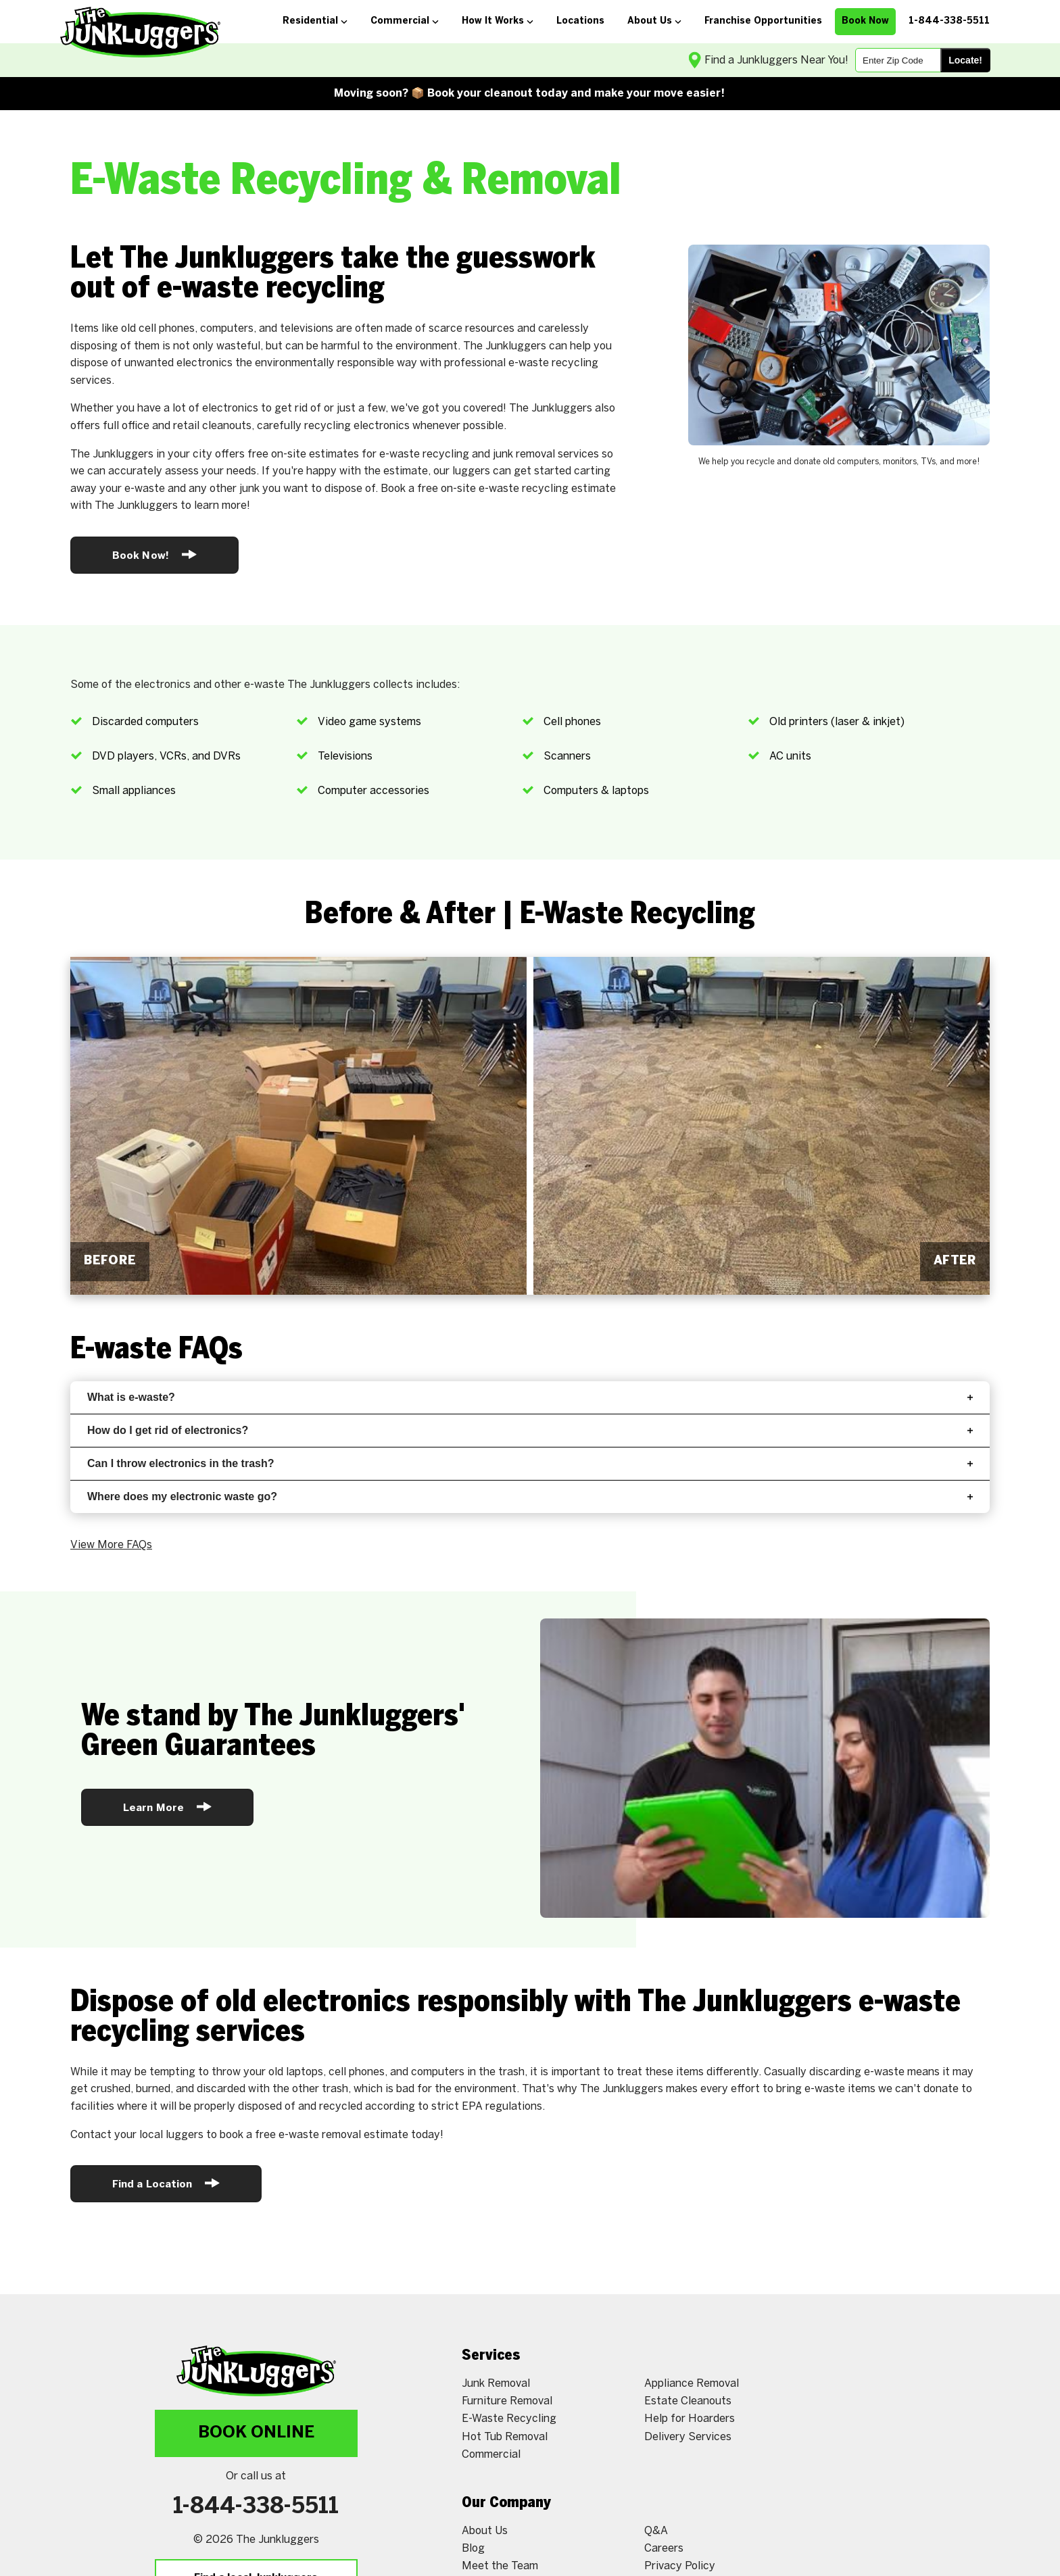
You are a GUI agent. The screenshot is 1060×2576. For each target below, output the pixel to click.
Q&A (656, 2531)
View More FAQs (111, 1545)
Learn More (167, 1806)
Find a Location (166, 2183)
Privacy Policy (679, 2566)
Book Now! (154, 554)
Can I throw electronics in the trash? (530, 1463)
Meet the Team (500, 2566)
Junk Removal (496, 2384)
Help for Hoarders (689, 2419)
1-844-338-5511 (256, 2507)
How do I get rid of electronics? (530, 1430)
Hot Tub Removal (505, 2437)
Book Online (256, 2433)
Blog (473, 2549)
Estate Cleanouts (687, 2401)
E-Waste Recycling (509, 2419)
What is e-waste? (530, 1397)
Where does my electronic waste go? (530, 1496)
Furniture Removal (507, 2401)
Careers (663, 2549)
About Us (485, 2531)
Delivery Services (687, 2437)
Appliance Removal (691, 2384)
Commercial (491, 2455)
